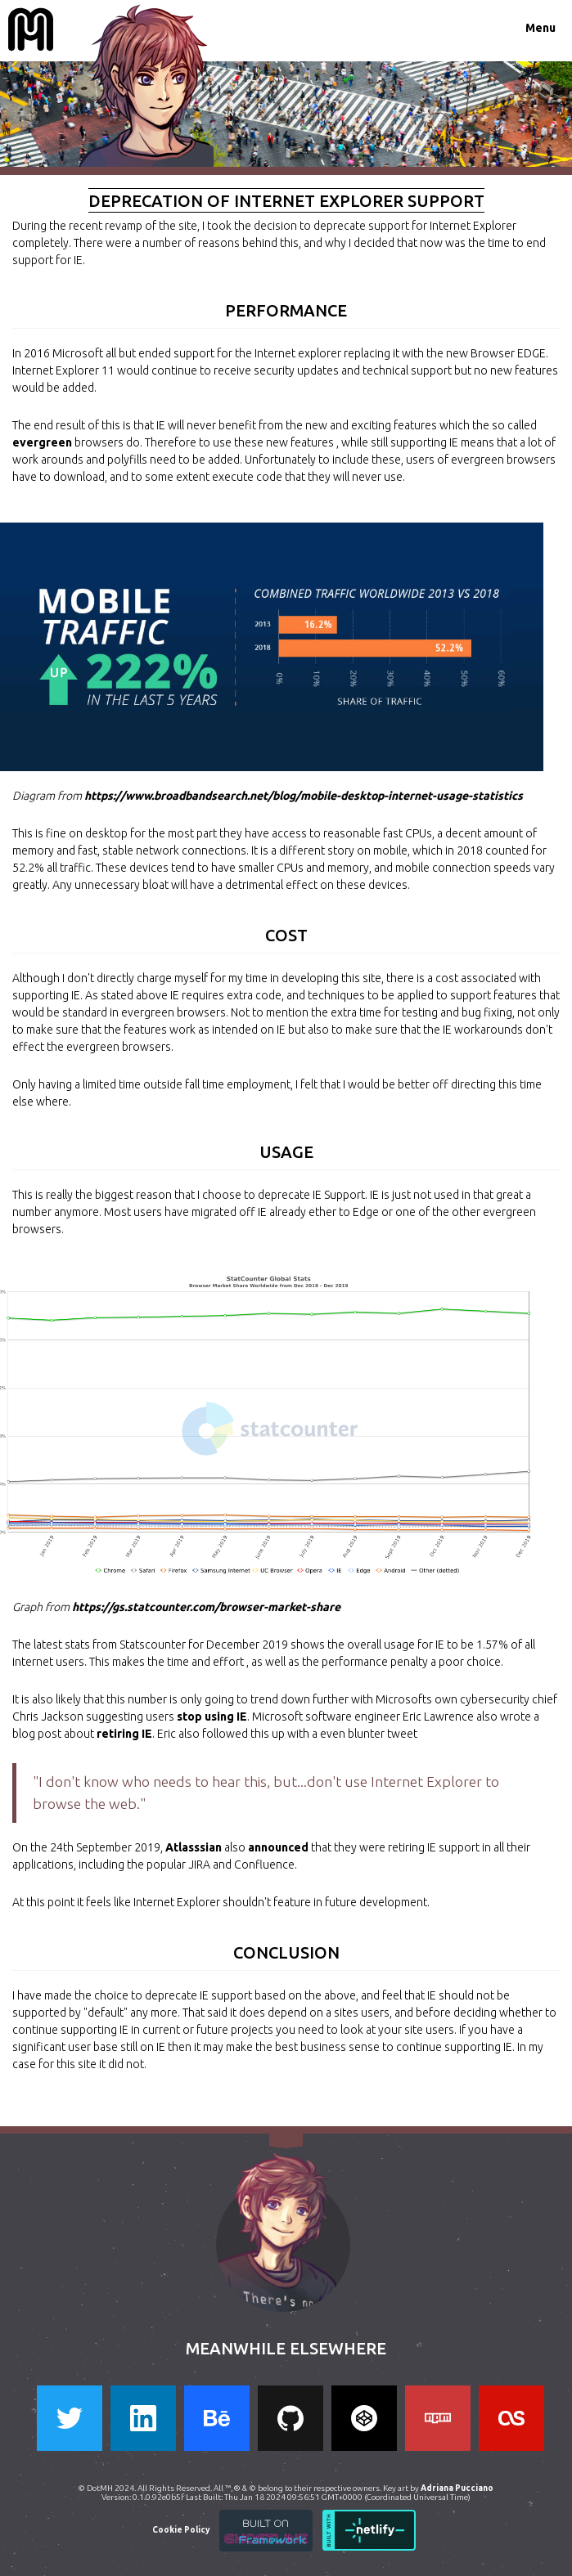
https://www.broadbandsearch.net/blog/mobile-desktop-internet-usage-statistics (303, 795)
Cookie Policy (180, 2529)
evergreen (42, 442)
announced (278, 1847)
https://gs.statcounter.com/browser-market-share (206, 1606)
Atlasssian (193, 1847)
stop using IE (212, 1716)
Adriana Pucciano (458, 2488)
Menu (540, 27)
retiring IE (124, 1733)
